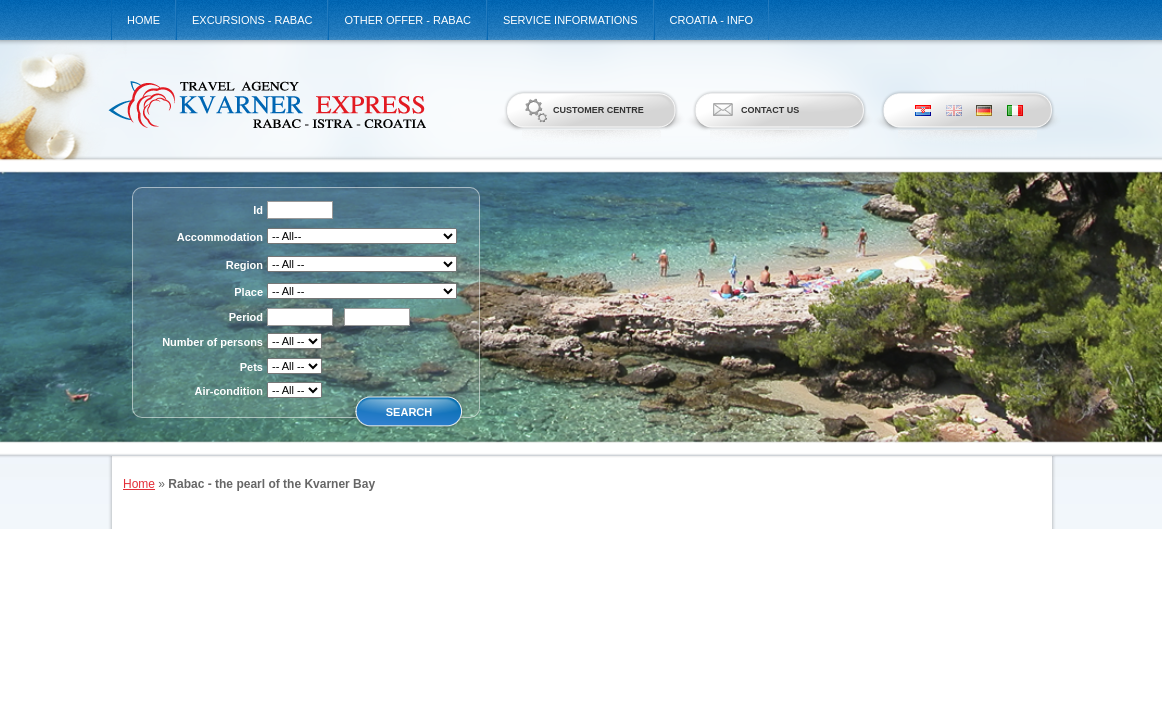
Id (258, 210)
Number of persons (212, 342)
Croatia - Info (712, 20)
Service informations (570, 20)
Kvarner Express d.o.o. (266, 104)
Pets (251, 367)
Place (248, 292)
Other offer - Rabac (407, 20)
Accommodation (220, 237)
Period (246, 317)
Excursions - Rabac (252, 20)
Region (244, 265)
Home (143, 20)
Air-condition (229, 391)
